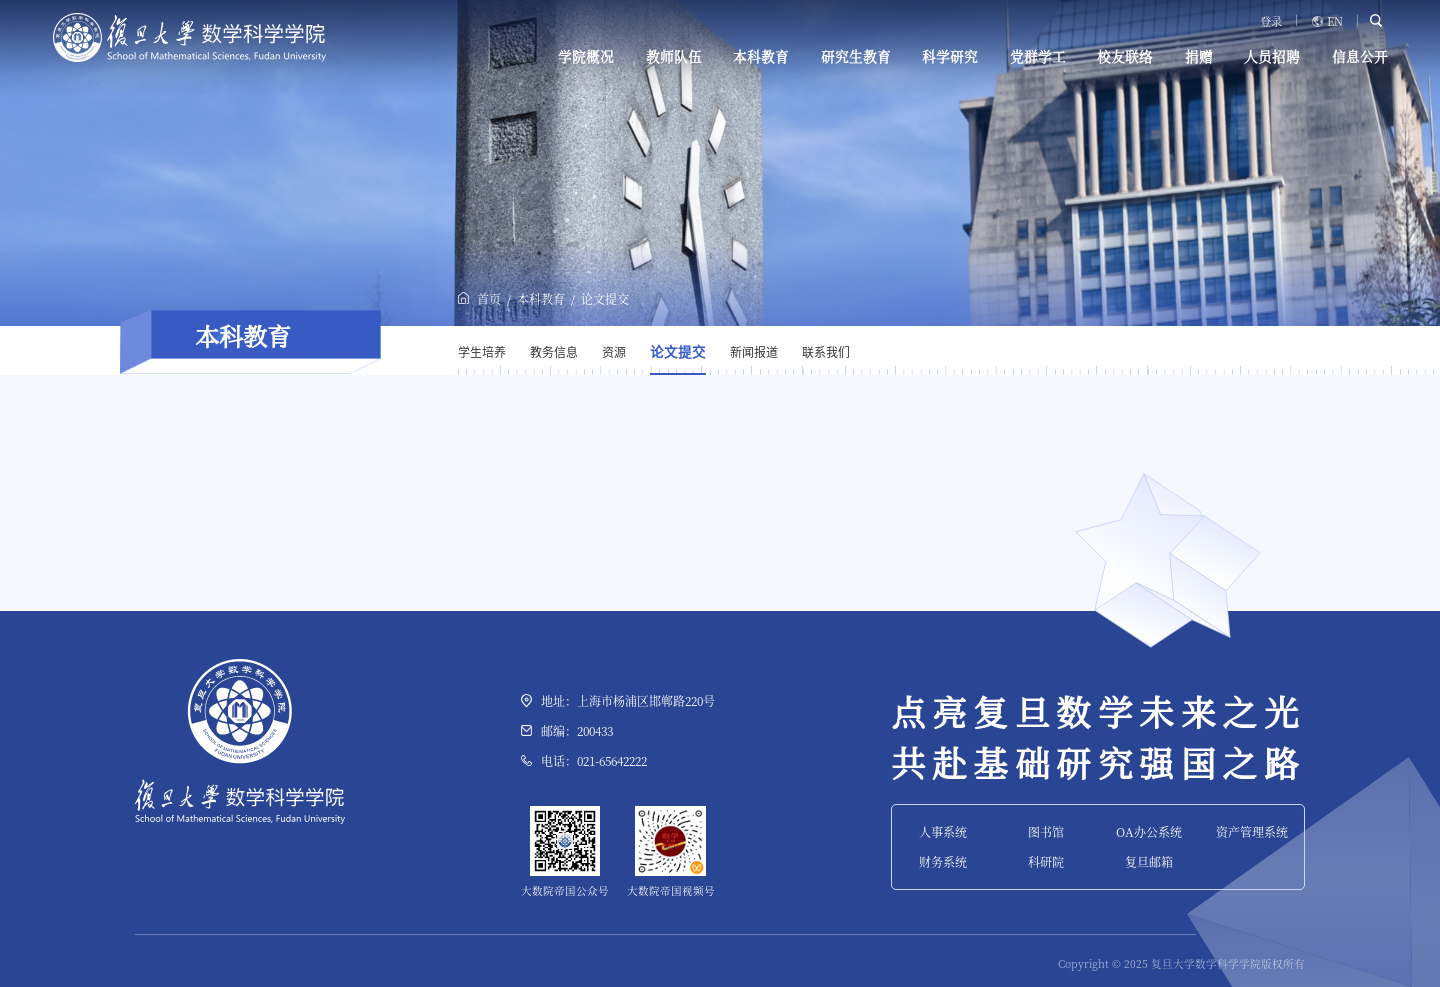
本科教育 (761, 56)
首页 (489, 298)
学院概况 (586, 56)
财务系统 (943, 861)
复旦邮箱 (1149, 861)
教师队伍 (674, 56)
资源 (614, 352)
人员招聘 (1272, 56)
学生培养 (482, 352)
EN (1335, 21)
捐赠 (1199, 56)
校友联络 (1125, 56)
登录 (1271, 21)
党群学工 (1038, 56)
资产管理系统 (1252, 831)
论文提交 (605, 298)
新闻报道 (754, 352)
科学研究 (950, 56)
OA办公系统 (1149, 831)
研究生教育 (856, 56)
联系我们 (826, 352)
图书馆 (1046, 831)
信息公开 (1360, 56)
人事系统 (943, 831)
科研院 (1046, 861)
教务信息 (554, 352)
